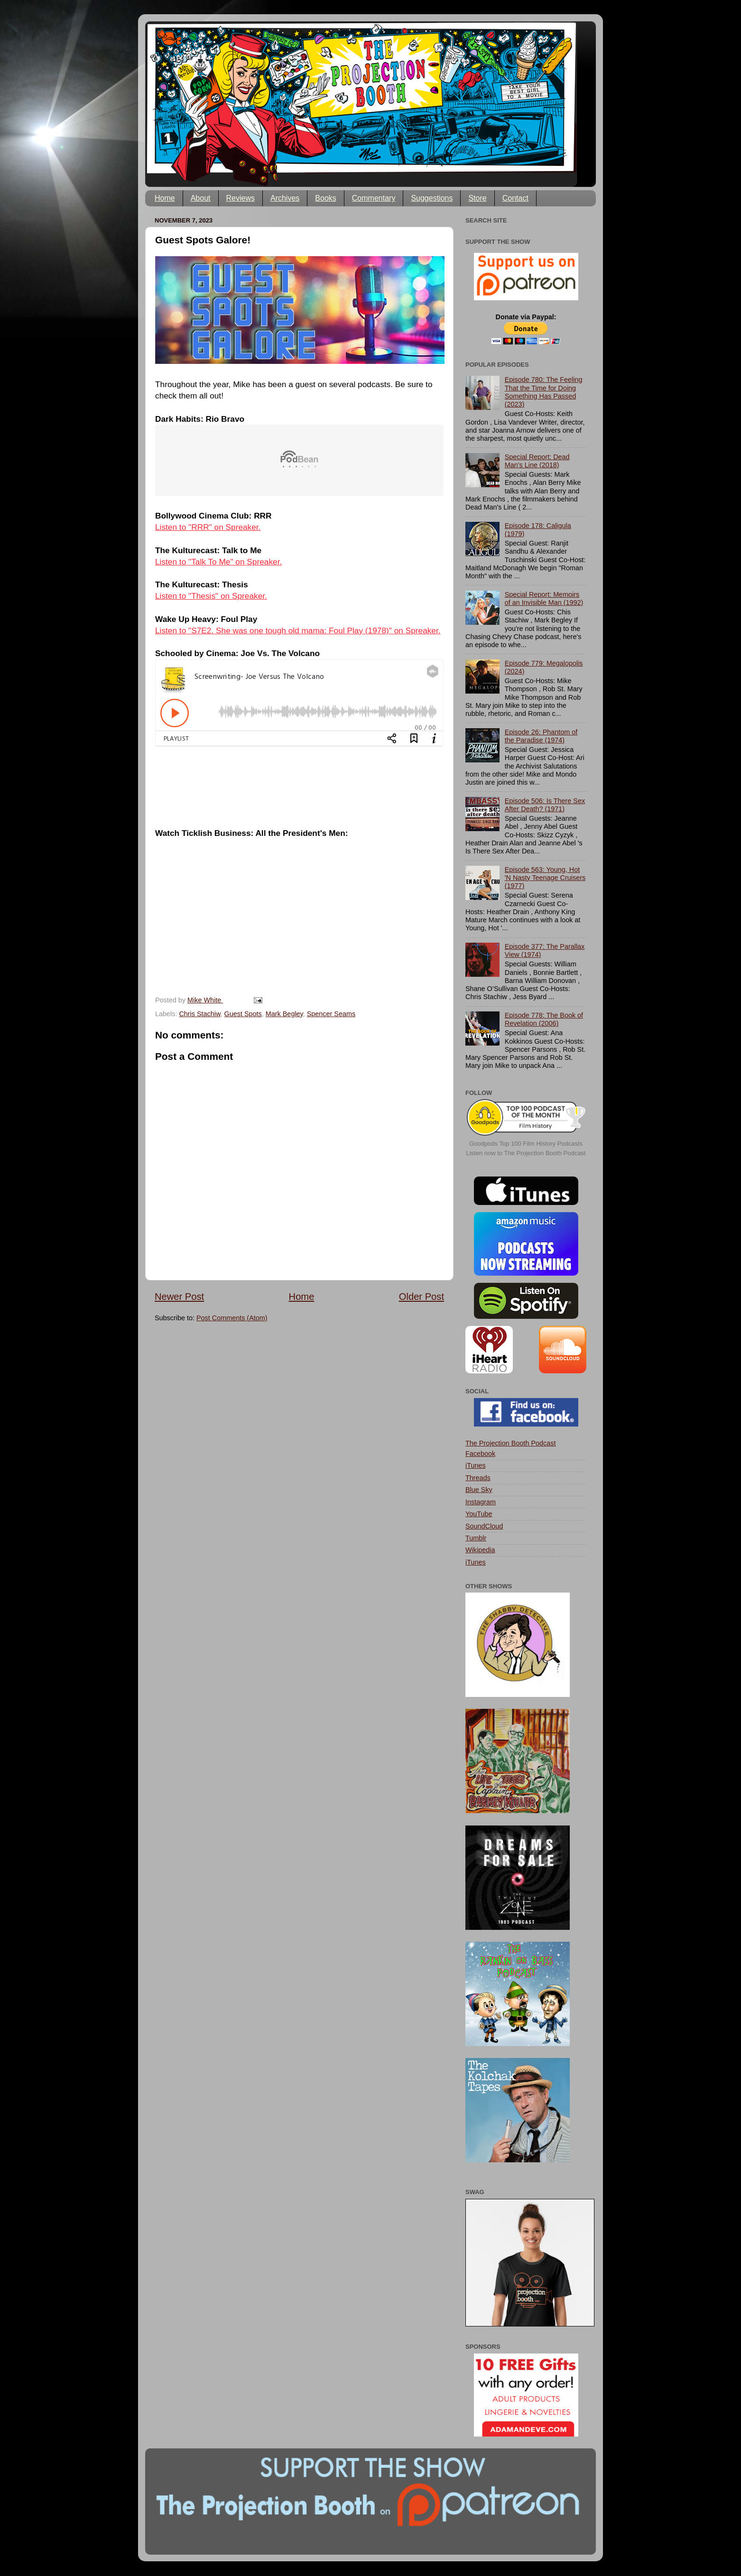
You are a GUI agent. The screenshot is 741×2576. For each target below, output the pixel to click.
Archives (284, 198)
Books (325, 198)
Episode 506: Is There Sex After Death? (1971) (545, 805)
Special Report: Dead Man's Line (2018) (537, 461)
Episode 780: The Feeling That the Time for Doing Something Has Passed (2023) (544, 392)
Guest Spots (243, 1014)
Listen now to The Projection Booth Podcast (526, 1153)
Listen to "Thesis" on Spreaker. (211, 596)
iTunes (475, 1465)
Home (165, 198)
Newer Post (179, 1296)
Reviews (240, 198)
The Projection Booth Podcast (510, 1443)
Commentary (374, 198)
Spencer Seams (331, 1014)
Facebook (480, 1453)
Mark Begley (284, 1014)
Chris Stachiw (199, 1014)
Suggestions (432, 198)
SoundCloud (484, 1526)
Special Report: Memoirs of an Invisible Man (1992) (544, 598)
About (201, 198)
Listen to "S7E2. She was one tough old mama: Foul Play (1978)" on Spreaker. (298, 630)
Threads (478, 1478)
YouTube (478, 1514)
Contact (515, 198)
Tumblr (475, 1538)
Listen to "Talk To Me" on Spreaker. (218, 561)
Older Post (421, 1296)
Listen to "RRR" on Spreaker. (207, 527)
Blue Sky (478, 1489)
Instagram (480, 1502)
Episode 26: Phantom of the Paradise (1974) (541, 736)
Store (477, 198)
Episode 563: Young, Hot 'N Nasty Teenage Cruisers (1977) (545, 878)
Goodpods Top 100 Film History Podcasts (526, 1143)
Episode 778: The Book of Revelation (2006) (544, 1019)
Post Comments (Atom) (232, 1318)
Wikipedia (480, 1550)
